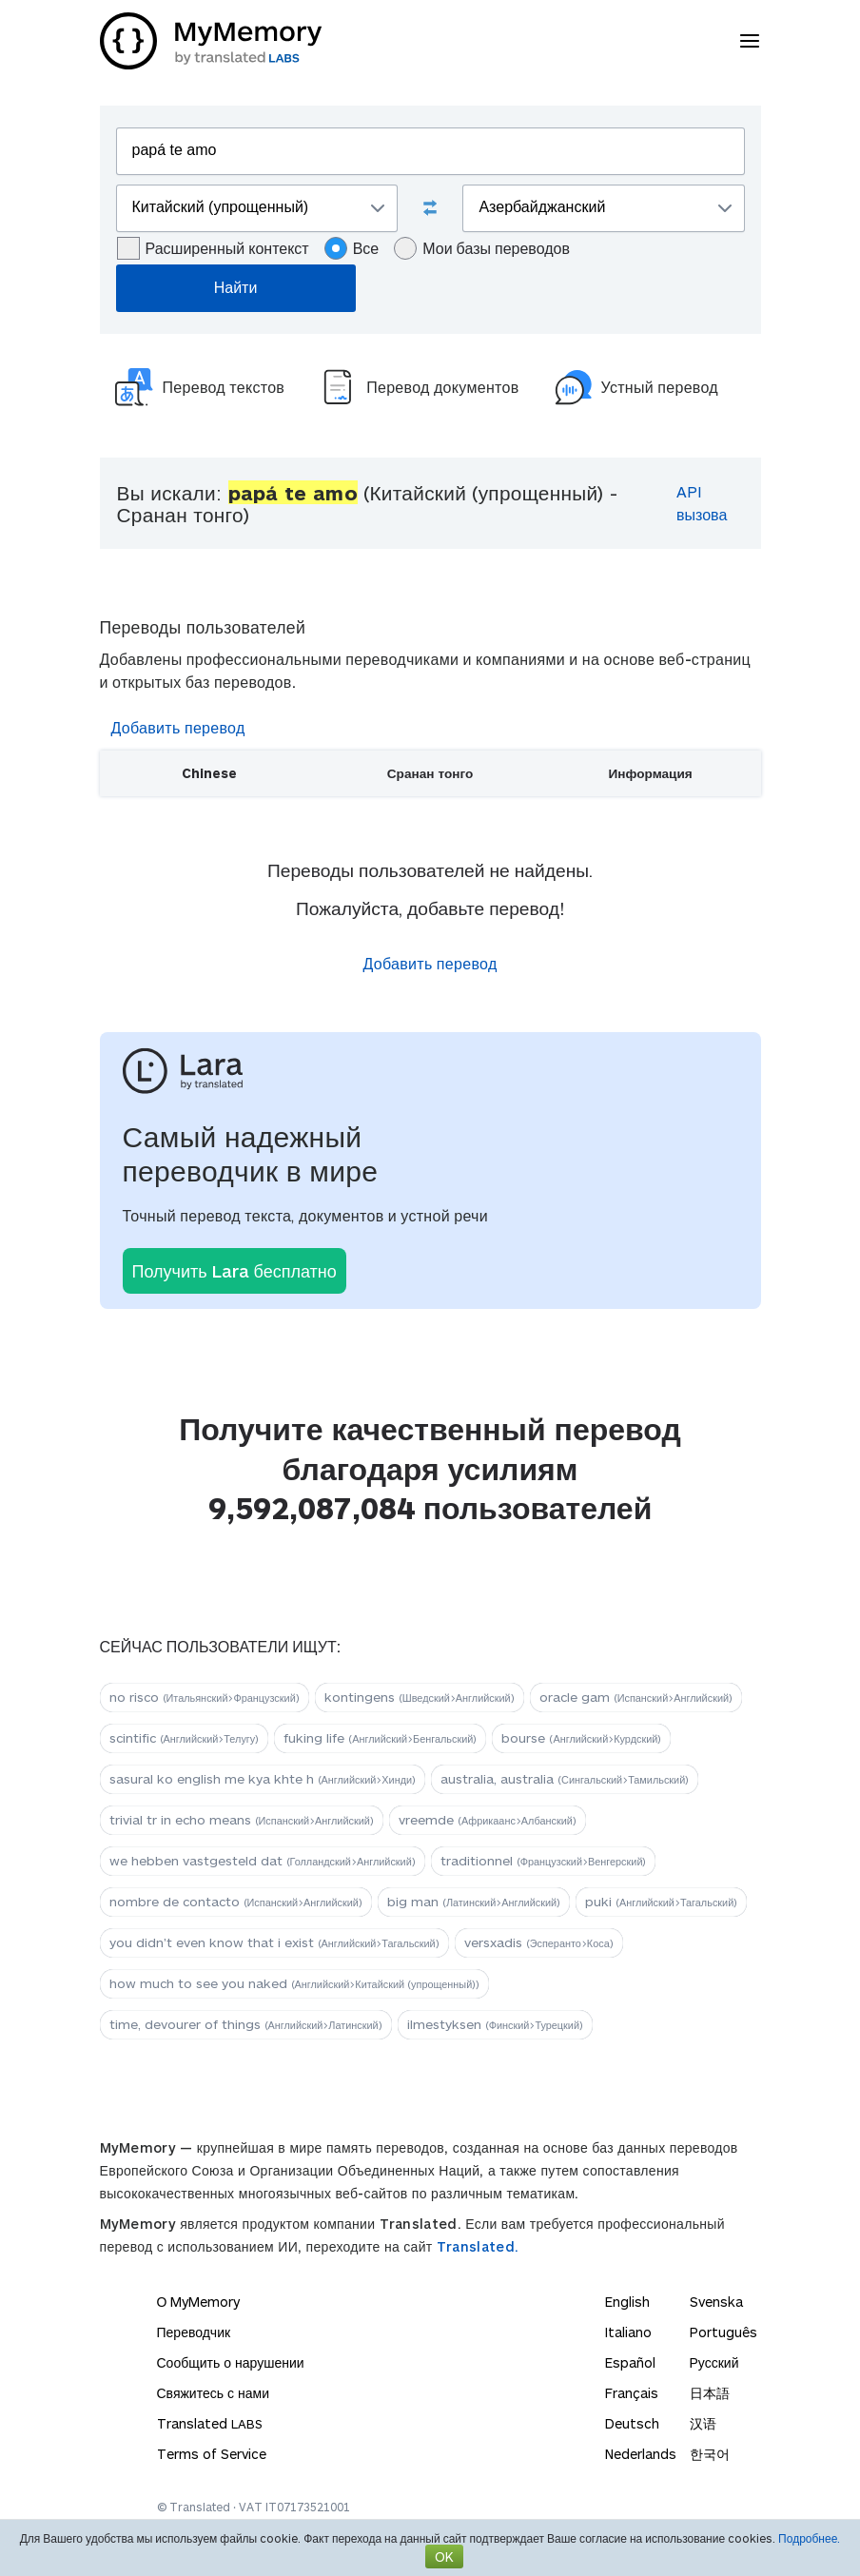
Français (631, 2393)
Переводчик (194, 2332)
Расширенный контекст (213, 248)
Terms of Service (211, 2454)
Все (352, 248)
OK (444, 2556)
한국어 (710, 2454)
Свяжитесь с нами (213, 2393)
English (627, 2301)
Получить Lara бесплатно (234, 1270)
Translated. (477, 2246)
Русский (714, 2362)
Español (630, 2362)
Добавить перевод (178, 727)
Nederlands (640, 2454)
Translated (210, 2423)
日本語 (710, 2393)
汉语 (703, 2423)
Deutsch (632, 2423)
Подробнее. (809, 2538)
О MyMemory (199, 2301)
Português (723, 2332)
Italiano (628, 2332)
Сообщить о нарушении (230, 2362)
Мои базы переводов (482, 248)
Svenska (716, 2301)
